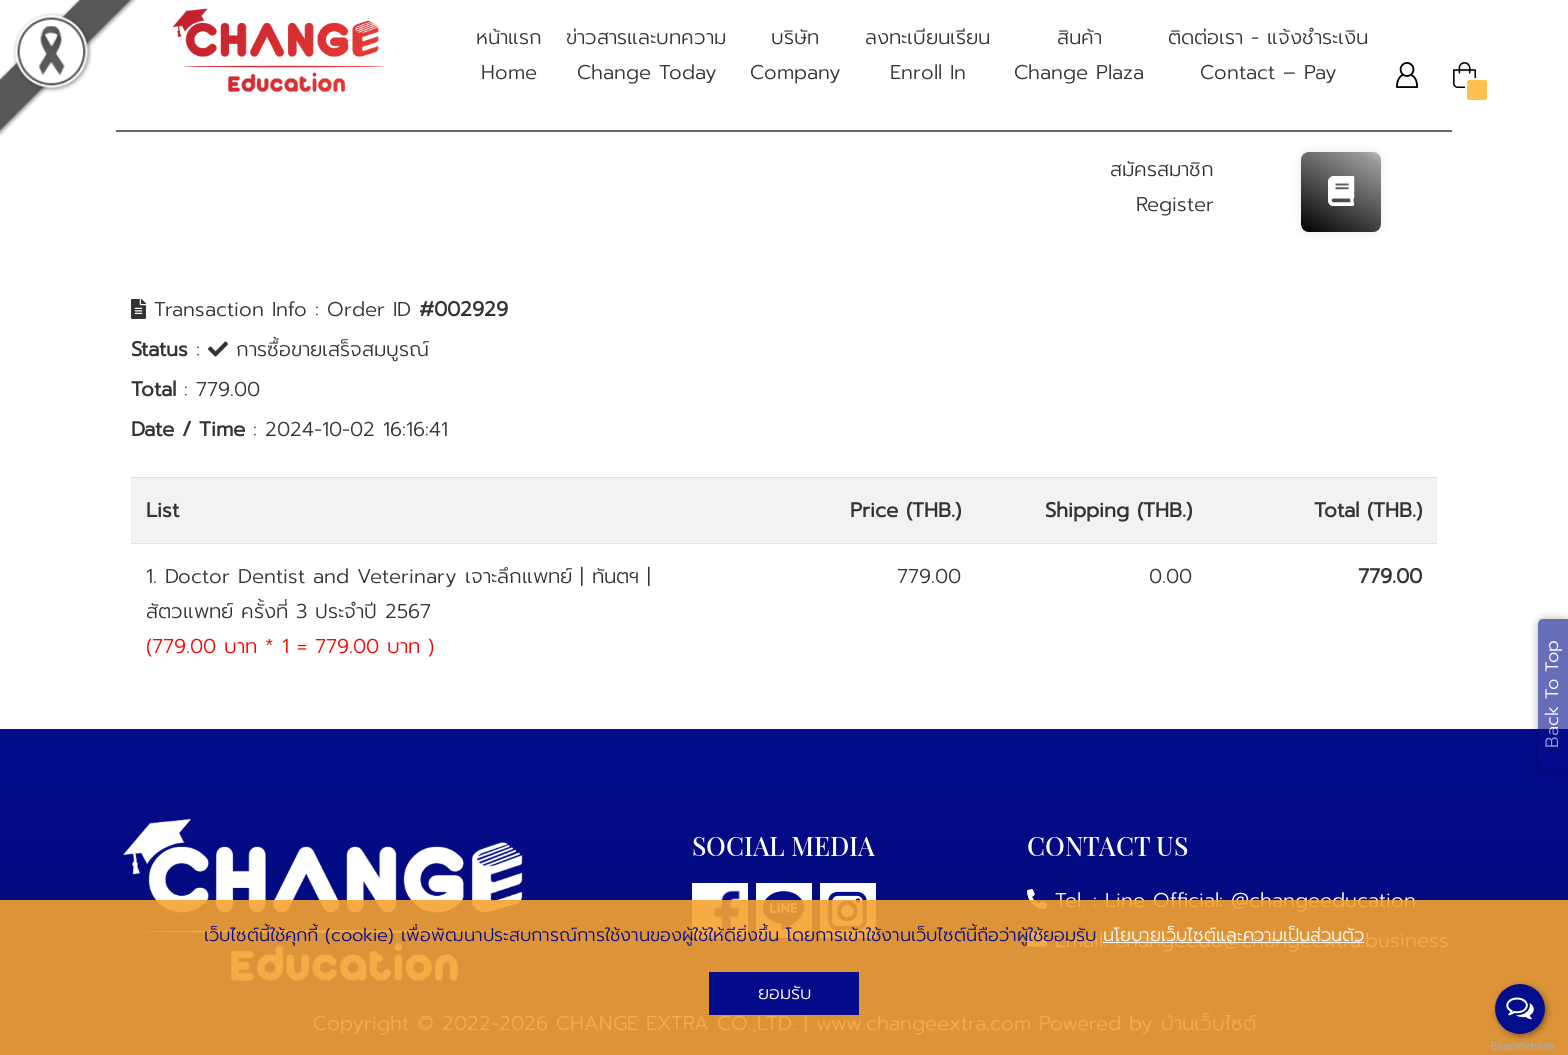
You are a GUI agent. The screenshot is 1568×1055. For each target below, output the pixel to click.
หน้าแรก (509, 56)
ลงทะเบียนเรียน (927, 56)
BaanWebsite (1521, 1046)
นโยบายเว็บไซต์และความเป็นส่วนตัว (1233, 935)
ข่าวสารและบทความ (646, 56)
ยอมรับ (784, 993)
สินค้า (1079, 56)
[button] (1407, 74)
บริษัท (795, 56)
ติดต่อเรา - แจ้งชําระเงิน (1268, 56)
